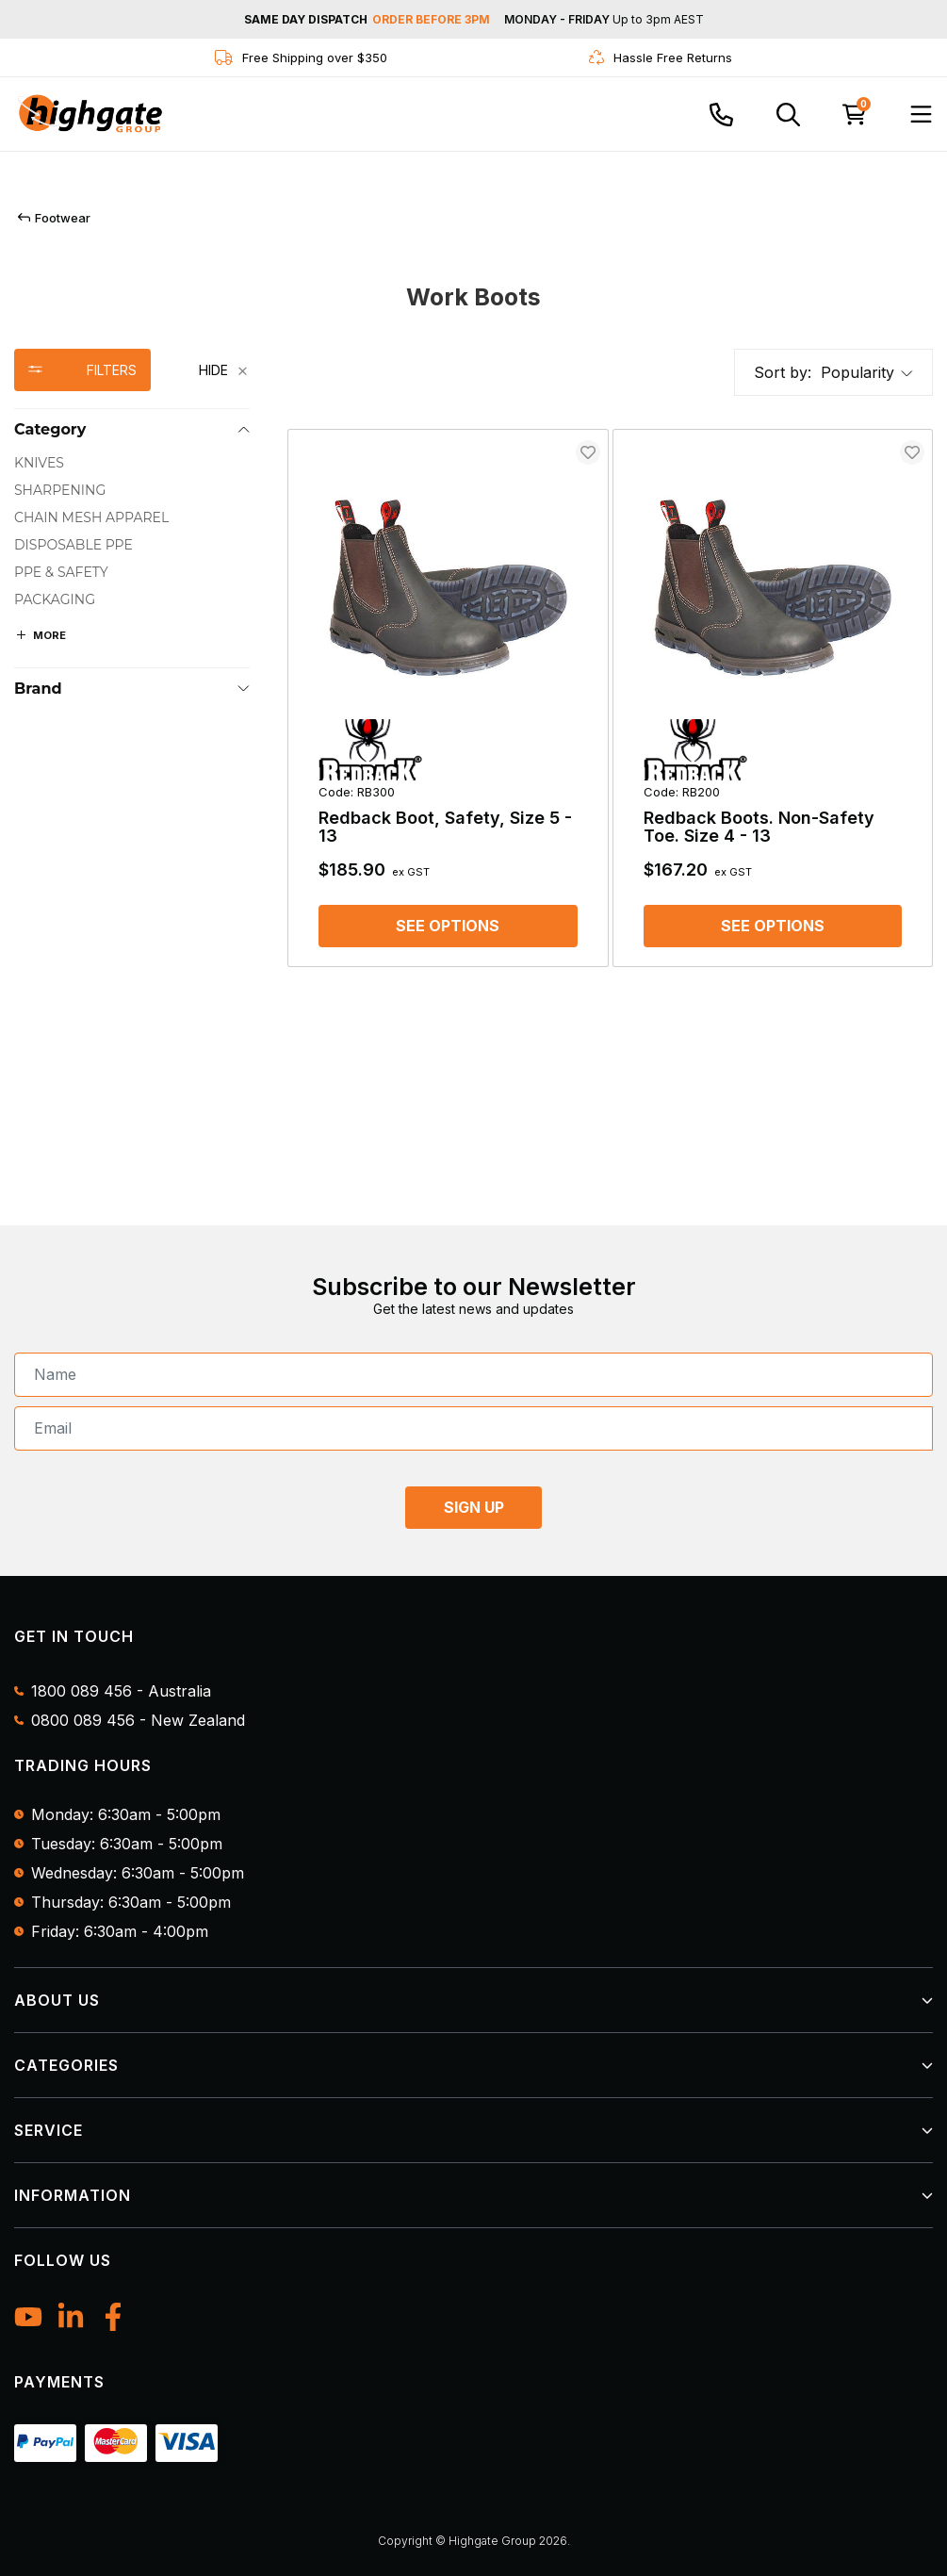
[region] (132, 660)
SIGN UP (474, 1507)
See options (447, 925)
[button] (867, 373)
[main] (610, 700)
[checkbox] (132, 463)
